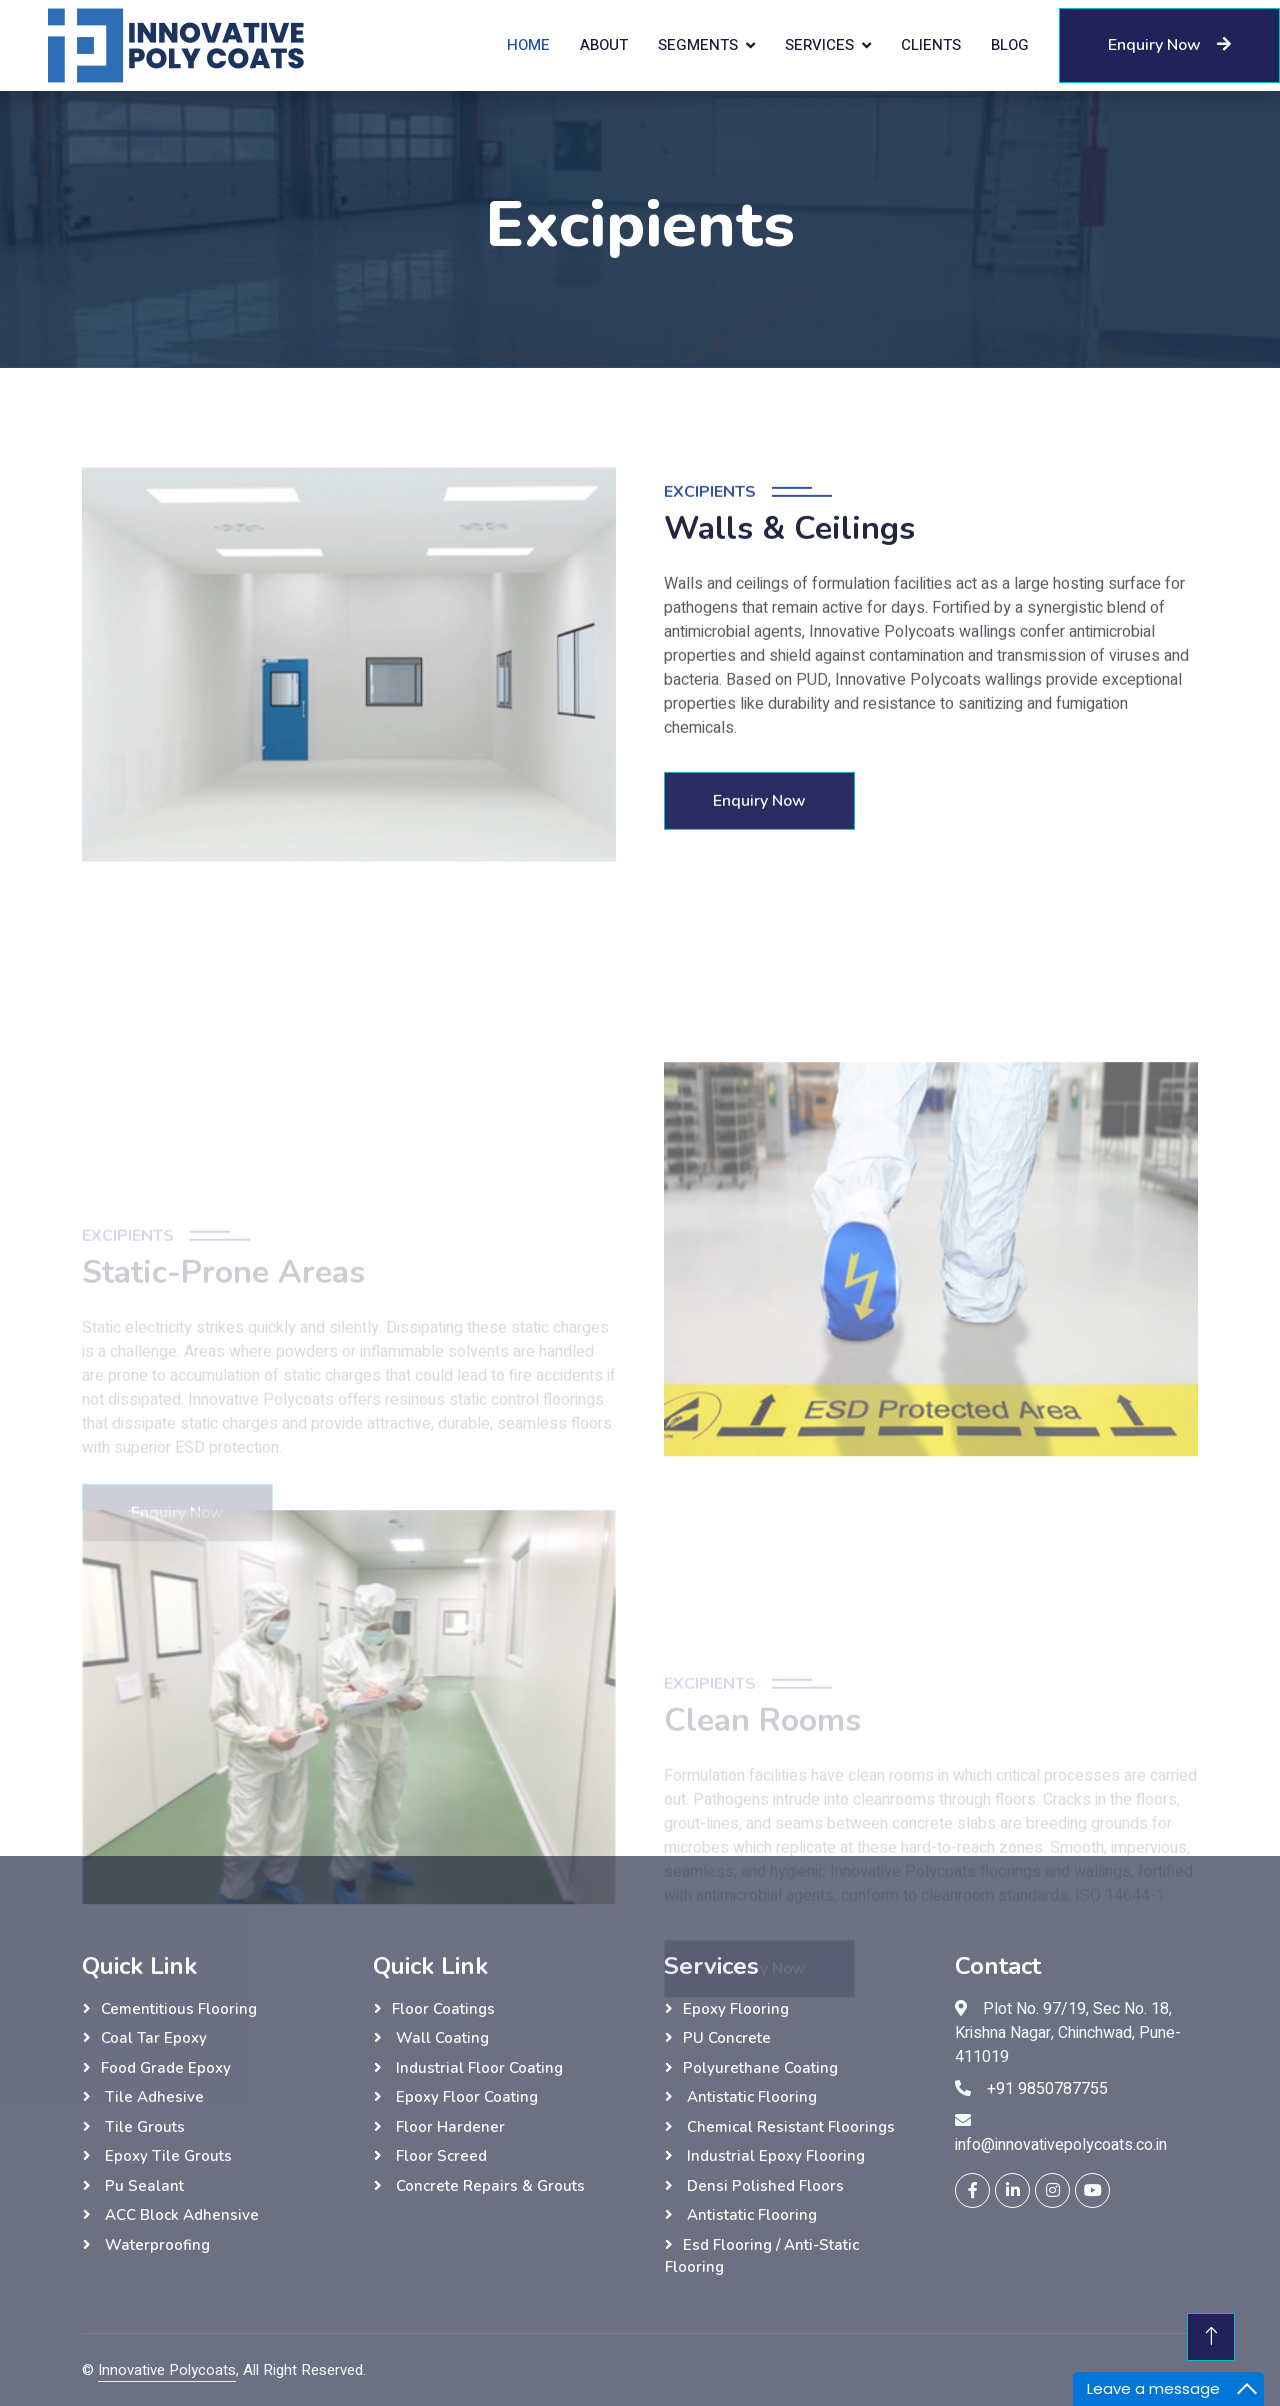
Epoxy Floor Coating (465, 2097)
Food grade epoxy (166, 2068)
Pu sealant (142, 2186)
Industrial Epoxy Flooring (774, 2156)
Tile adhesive (152, 2097)
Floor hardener (448, 2127)
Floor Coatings (443, 2009)
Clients (931, 45)
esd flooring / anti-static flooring (762, 2256)
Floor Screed (439, 2156)
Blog (1010, 45)
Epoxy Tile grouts (166, 2156)
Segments (698, 45)
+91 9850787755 (1047, 2089)
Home (528, 45)
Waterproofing (155, 2245)
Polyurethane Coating (760, 2068)
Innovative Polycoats (167, 2370)
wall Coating (440, 2038)
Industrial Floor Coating (477, 2068)
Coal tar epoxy (154, 2038)
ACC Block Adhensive (180, 2215)
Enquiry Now (1169, 45)
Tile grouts (143, 2127)
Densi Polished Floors (763, 2186)
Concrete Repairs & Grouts (488, 2186)
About (604, 45)
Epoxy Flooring (736, 2009)
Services (819, 45)
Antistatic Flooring (750, 2097)
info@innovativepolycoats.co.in (1061, 2145)
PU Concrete (727, 2038)
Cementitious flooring (179, 2009)
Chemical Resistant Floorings (789, 2127)
